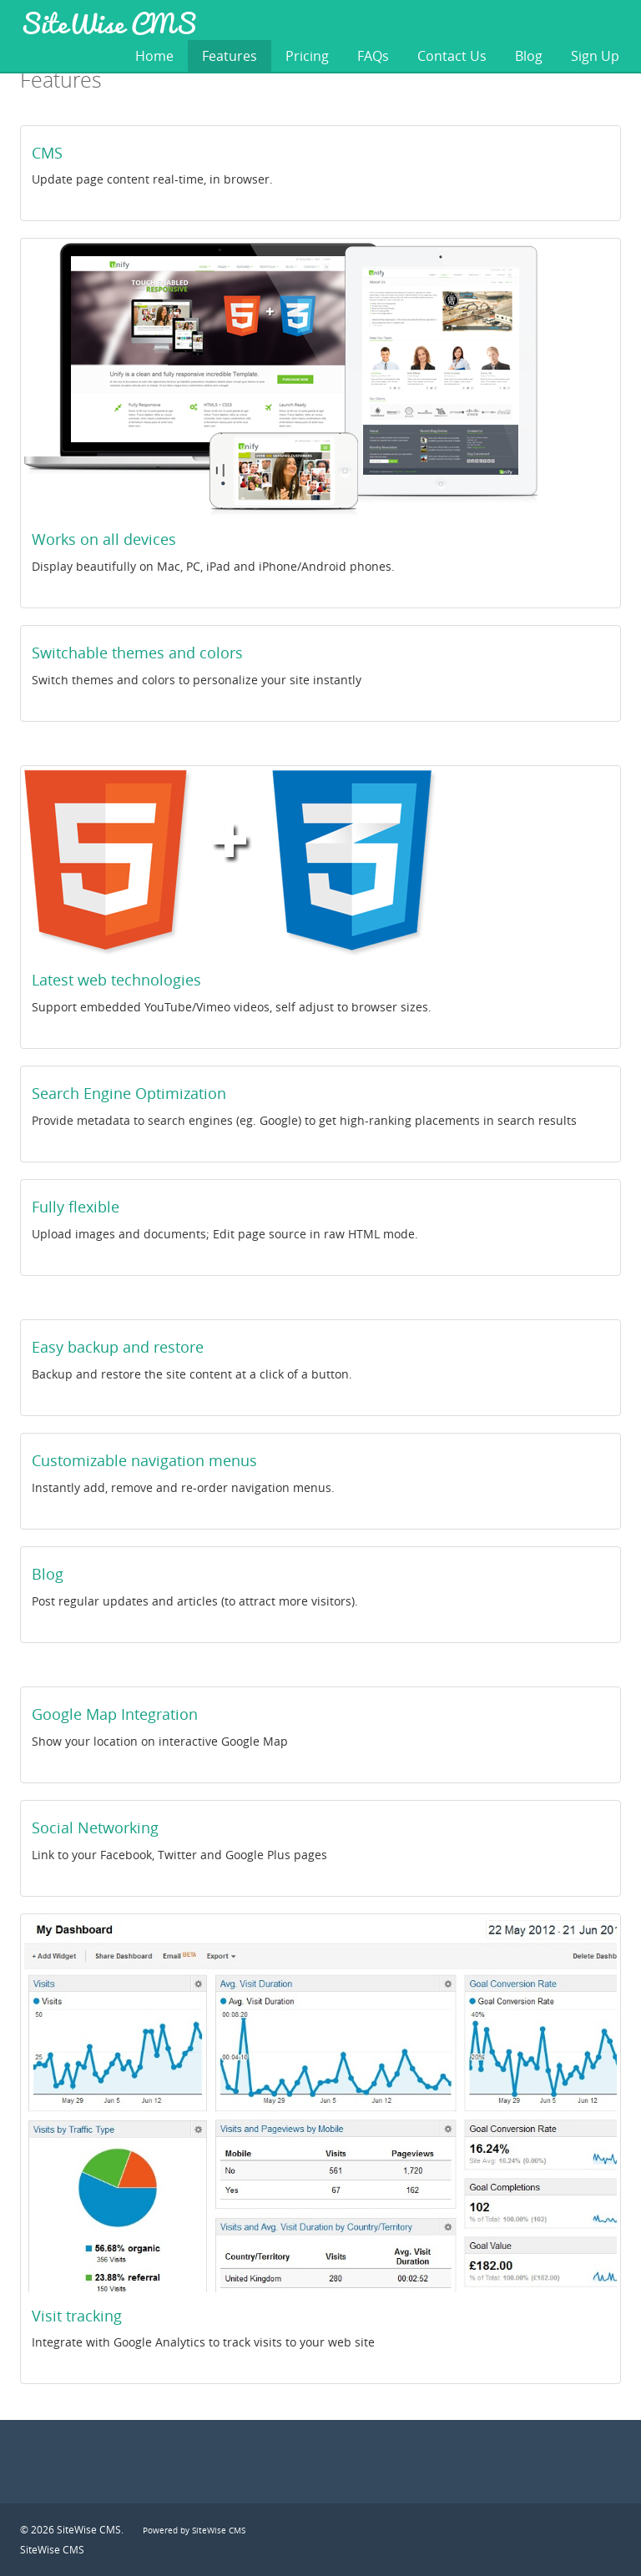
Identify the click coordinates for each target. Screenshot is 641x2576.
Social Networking (95, 1827)
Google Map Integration (115, 1714)
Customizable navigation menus (144, 1460)
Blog (529, 56)
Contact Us (452, 56)
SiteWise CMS (108, 23)
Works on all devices (104, 539)
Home (154, 56)
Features (229, 56)
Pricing (307, 56)
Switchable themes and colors (137, 653)
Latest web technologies (116, 980)
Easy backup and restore (118, 1347)
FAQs (373, 56)
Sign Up (595, 56)
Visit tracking (77, 2316)
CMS (47, 153)
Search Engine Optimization (129, 1093)
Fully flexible (75, 1207)
